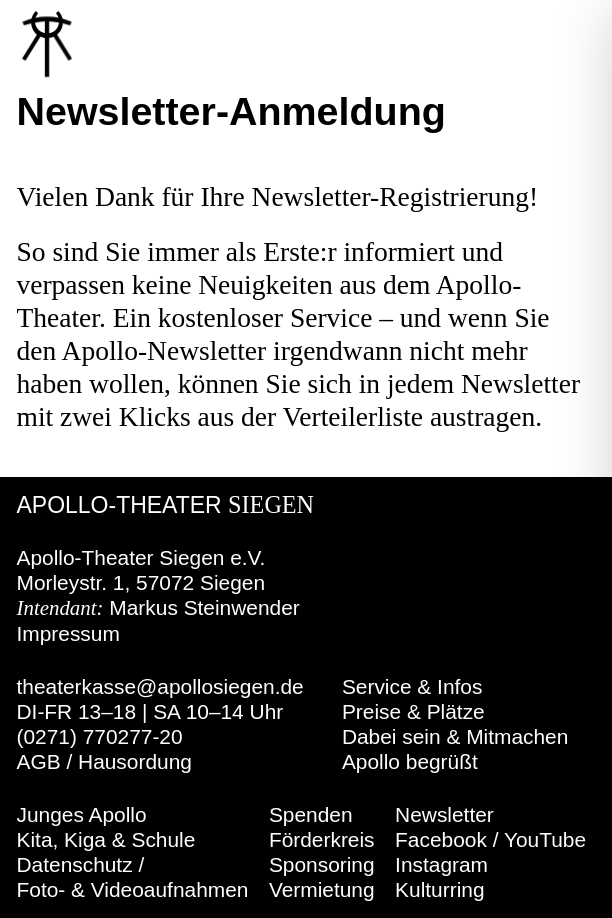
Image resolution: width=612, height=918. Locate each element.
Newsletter (444, 814)
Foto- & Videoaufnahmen (133, 889)
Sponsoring (322, 864)
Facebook (441, 839)
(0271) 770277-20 (100, 736)
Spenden (311, 814)
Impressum (68, 633)
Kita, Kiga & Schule (106, 839)
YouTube (545, 839)
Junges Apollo (82, 814)
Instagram (441, 864)
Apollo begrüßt (410, 761)
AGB (39, 761)
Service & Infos (412, 686)
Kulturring (439, 889)
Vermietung (322, 889)
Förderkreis (322, 839)
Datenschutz (75, 864)
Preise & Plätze (413, 711)
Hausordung (135, 761)
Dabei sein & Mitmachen (455, 736)
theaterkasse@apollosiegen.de (160, 686)
